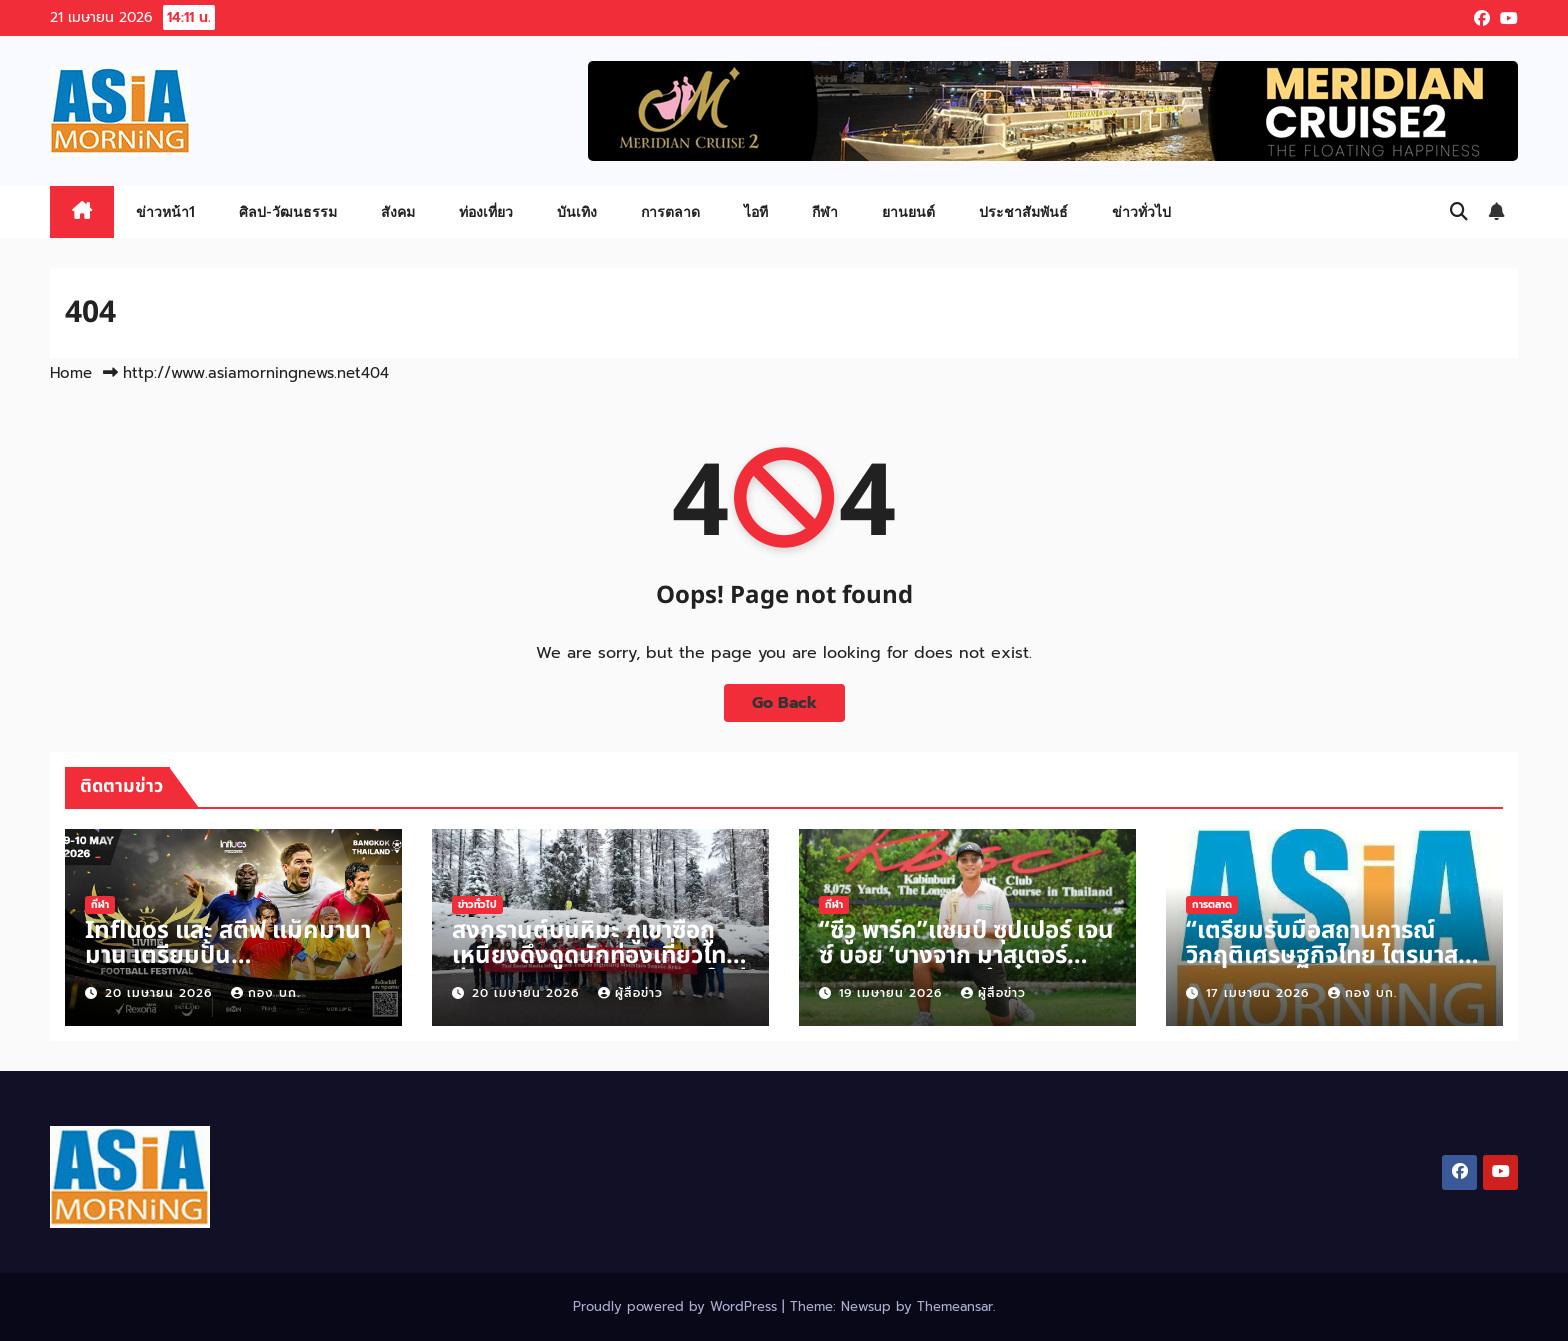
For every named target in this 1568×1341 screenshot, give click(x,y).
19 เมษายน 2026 (893, 993)
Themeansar (955, 1306)
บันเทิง (577, 211)
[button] (1459, 212)
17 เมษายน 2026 (1260, 993)
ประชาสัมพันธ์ (1023, 211)
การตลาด (670, 211)
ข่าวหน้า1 (165, 211)
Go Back (784, 703)
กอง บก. (265, 993)
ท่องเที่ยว (486, 211)
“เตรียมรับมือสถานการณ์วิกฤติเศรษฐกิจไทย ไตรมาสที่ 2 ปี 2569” (1329, 956)
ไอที (756, 211)
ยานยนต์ (908, 211)
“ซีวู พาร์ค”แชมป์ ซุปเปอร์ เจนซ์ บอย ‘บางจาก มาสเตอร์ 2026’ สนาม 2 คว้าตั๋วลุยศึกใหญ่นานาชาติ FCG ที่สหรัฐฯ (966, 968)
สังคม (398, 211)
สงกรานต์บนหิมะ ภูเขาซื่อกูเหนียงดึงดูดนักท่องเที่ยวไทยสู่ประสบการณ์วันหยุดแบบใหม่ (599, 956)
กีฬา (825, 211)
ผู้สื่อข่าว (630, 993)
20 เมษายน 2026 (161, 993)
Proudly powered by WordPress (677, 1306)
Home (71, 373)
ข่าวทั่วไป (1141, 211)
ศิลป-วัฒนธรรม (288, 211)
